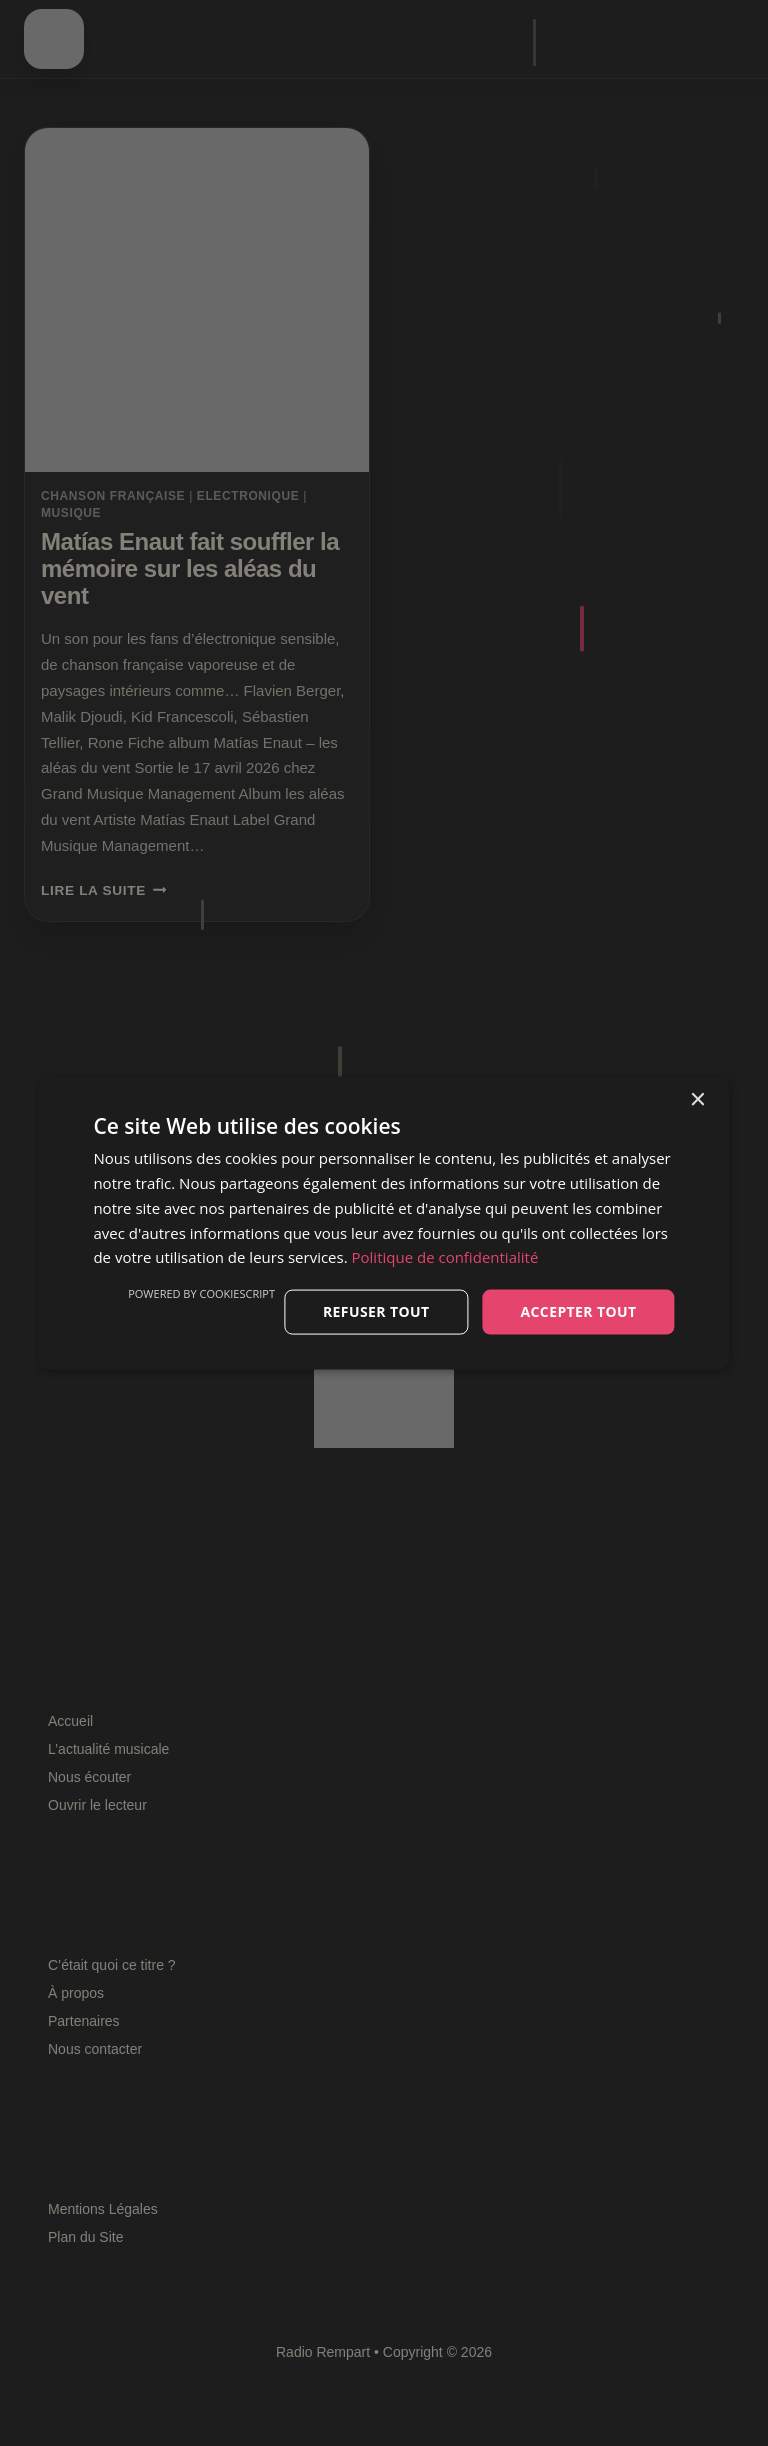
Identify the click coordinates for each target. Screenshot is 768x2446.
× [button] (697, 1100)
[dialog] (383, 1223)
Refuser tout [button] (376, 1311)
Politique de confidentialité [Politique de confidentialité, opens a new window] (445, 1257)
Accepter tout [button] (578, 1311)
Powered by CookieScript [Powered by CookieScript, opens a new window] (201, 1293)
